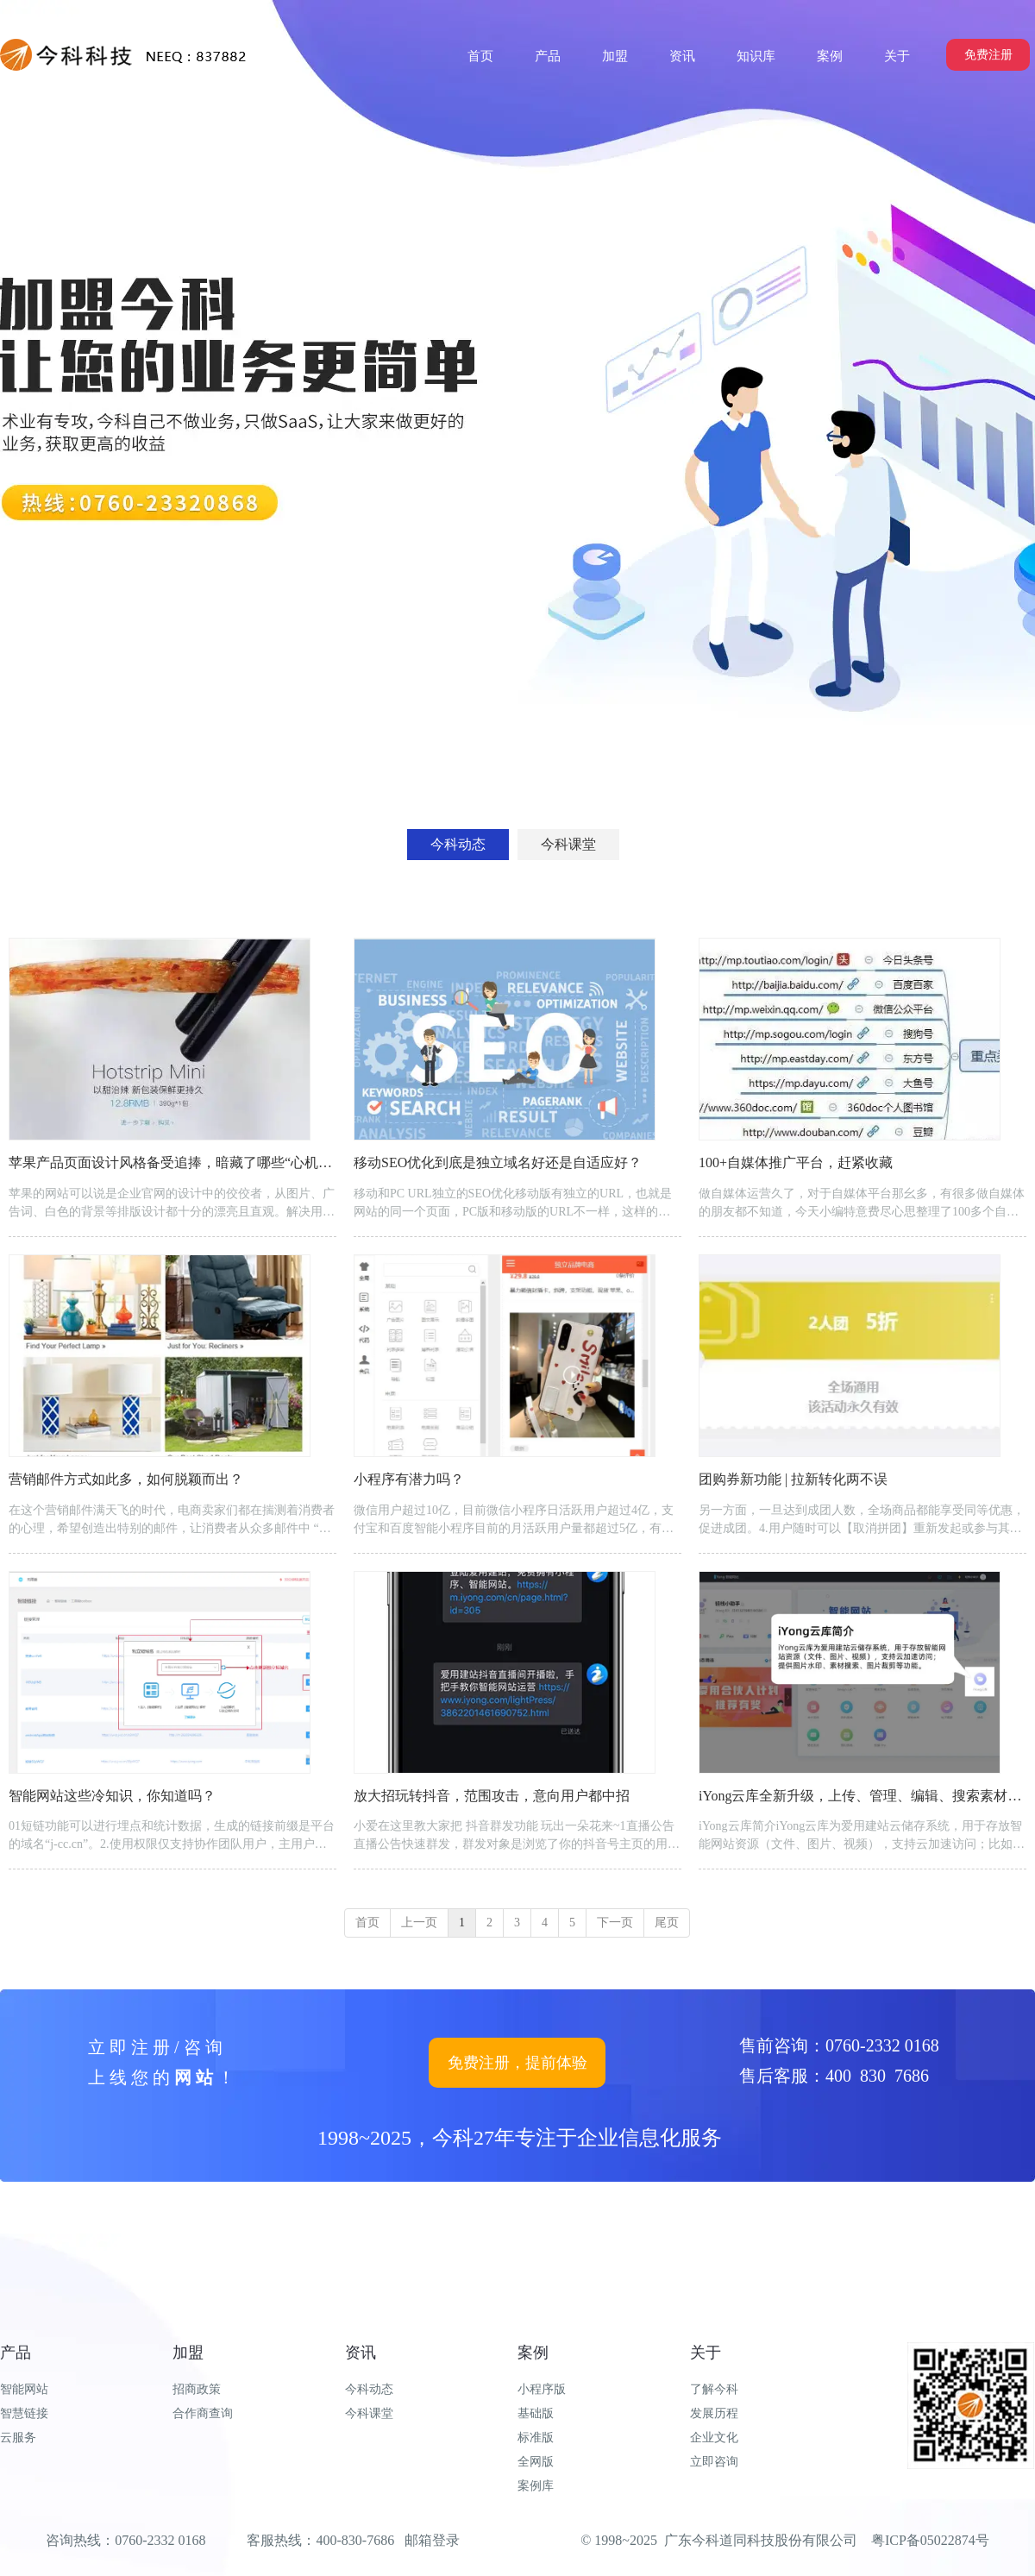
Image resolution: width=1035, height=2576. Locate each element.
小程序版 (542, 2389)
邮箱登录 (432, 2540)
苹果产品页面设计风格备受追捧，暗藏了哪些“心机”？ (173, 1162)
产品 (15, 2352)
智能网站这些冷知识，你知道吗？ (112, 1795)
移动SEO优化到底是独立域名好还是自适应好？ (498, 1162)
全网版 (536, 2461)
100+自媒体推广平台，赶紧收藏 (796, 1162)
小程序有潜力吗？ (409, 1479)
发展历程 (714, 2413)
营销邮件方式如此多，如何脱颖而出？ (126, 1479)
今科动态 (369, 2389)
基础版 (536, 2413)
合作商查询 (202, 2413)
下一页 (615, 1922)
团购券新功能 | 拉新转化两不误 (793, 1479)
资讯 (360, 2352)
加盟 (188, 2352)
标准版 (536, 2437)
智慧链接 (24, 2413)
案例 (533, 2352)
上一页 (419, 1922)
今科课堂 (369, 2413)
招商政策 (196, 2389)
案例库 (536, 2485)
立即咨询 (714, 2461)
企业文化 (714, 2437)
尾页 (667, 1922)
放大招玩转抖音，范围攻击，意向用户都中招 (492, 1795)
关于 (705, 2352)
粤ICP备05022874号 (930, 2540)
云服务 (18, 2437)
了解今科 (714, 2389)
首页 (367, 1922)
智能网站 (24, 2389)
